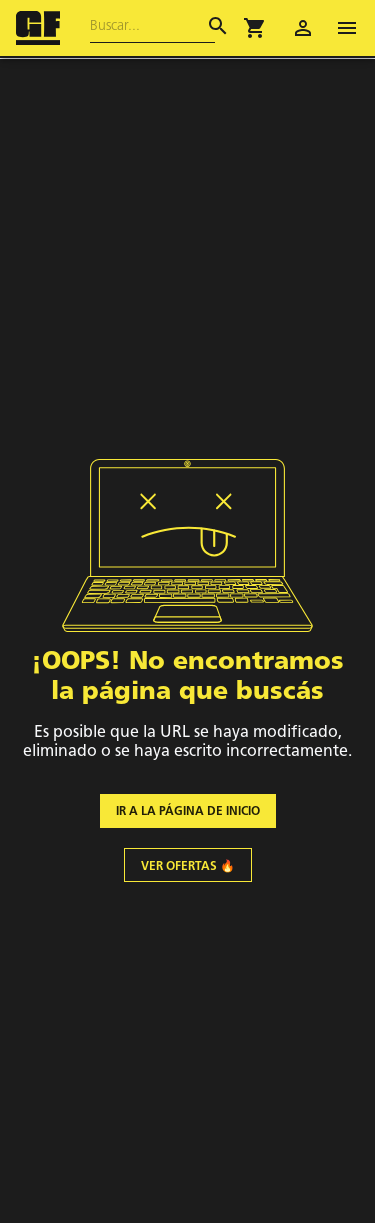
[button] (255, 28)
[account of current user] (303, 28)
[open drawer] (347, 28)
